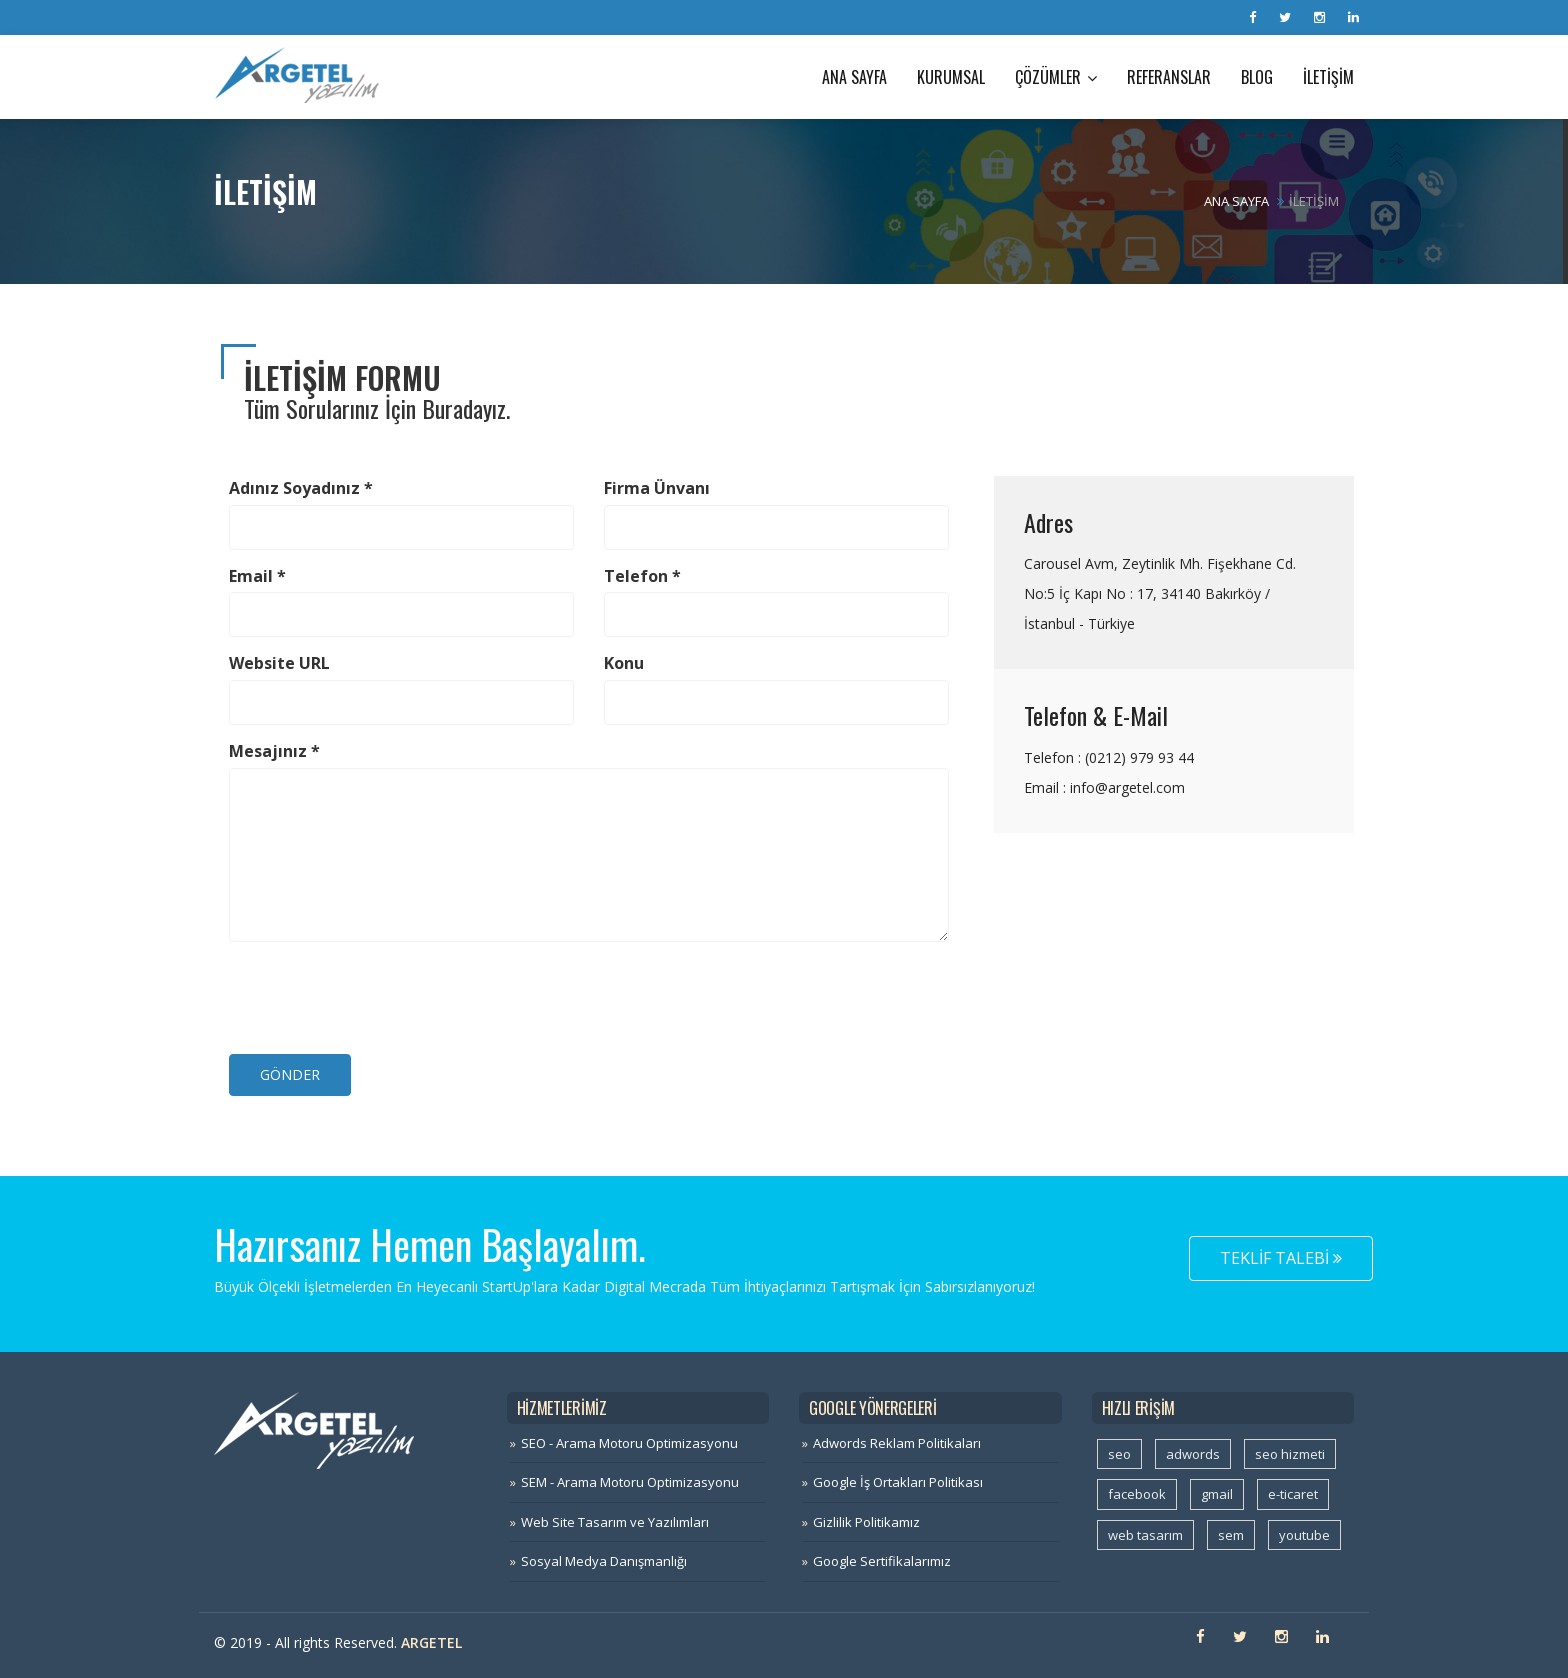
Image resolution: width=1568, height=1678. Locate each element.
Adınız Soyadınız (301, 488)
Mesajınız (274, 751)
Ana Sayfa (854, 77)
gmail (1217, 1494)
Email (257, 576)
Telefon (642, 576)
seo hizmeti (1290, 1454)
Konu (624, 663)
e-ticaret (1293, 1494)
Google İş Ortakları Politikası (898, 1482)
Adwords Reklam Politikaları (897, 1443)
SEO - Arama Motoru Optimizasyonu (629, 1443)
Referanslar (1169, 77)
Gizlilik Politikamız (866, 1522)
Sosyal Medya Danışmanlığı (604, 1561)
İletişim (1328, 77)
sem (1231, 1535)
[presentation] (381, 996)
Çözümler (1056, 77)
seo (1119, 1454)
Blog (1257, 77)
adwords (1193, 1454)
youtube (1304, 1535)
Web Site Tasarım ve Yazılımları (615, 1522)
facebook (1137, 1494)
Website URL (279, 663)
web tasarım (1145, 1535)
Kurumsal (951, 77)
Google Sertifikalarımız (882, 1561)
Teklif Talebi (1281, 1258)
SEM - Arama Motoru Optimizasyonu (630, 1482)
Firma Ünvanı (657, 488)
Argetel (431, 1642)
